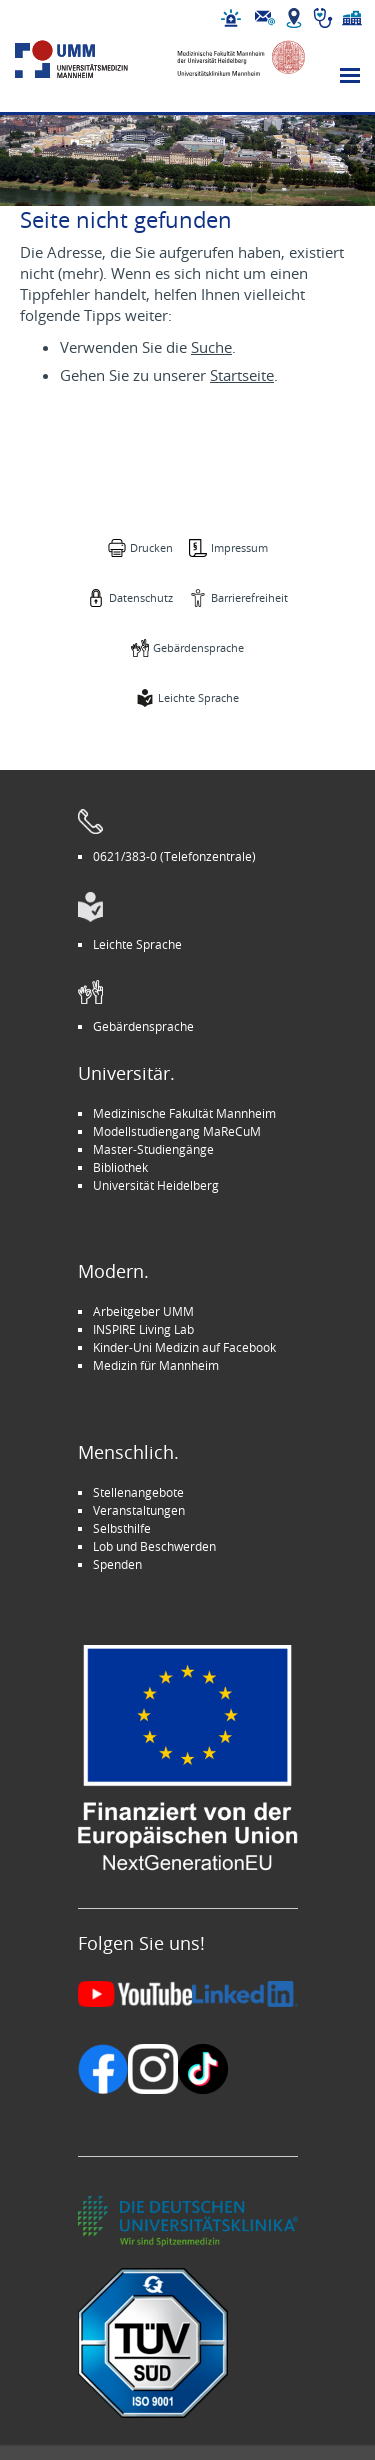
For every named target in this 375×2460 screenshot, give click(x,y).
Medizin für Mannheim (156, 1365)
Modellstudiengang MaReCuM (177, 1131)
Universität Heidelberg (156, 1185)
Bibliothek (120, 1167)
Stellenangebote (138, 1492)
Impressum (239, 547)
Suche (211, 347)
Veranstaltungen (139, 1510)
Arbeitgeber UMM (143, 1311)
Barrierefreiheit (249, 597)
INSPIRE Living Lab (143, 1329)
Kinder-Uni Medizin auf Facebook (184, 1347)
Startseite (242, 375)
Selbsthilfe (122, 1528)
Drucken (151, 547)
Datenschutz (141, 597)
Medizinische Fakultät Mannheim (184, 1113)
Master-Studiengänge (153, 1149)
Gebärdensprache (198, 647)
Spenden (117, 1564)
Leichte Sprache (198, 697)
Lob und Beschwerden (154, 1546)
